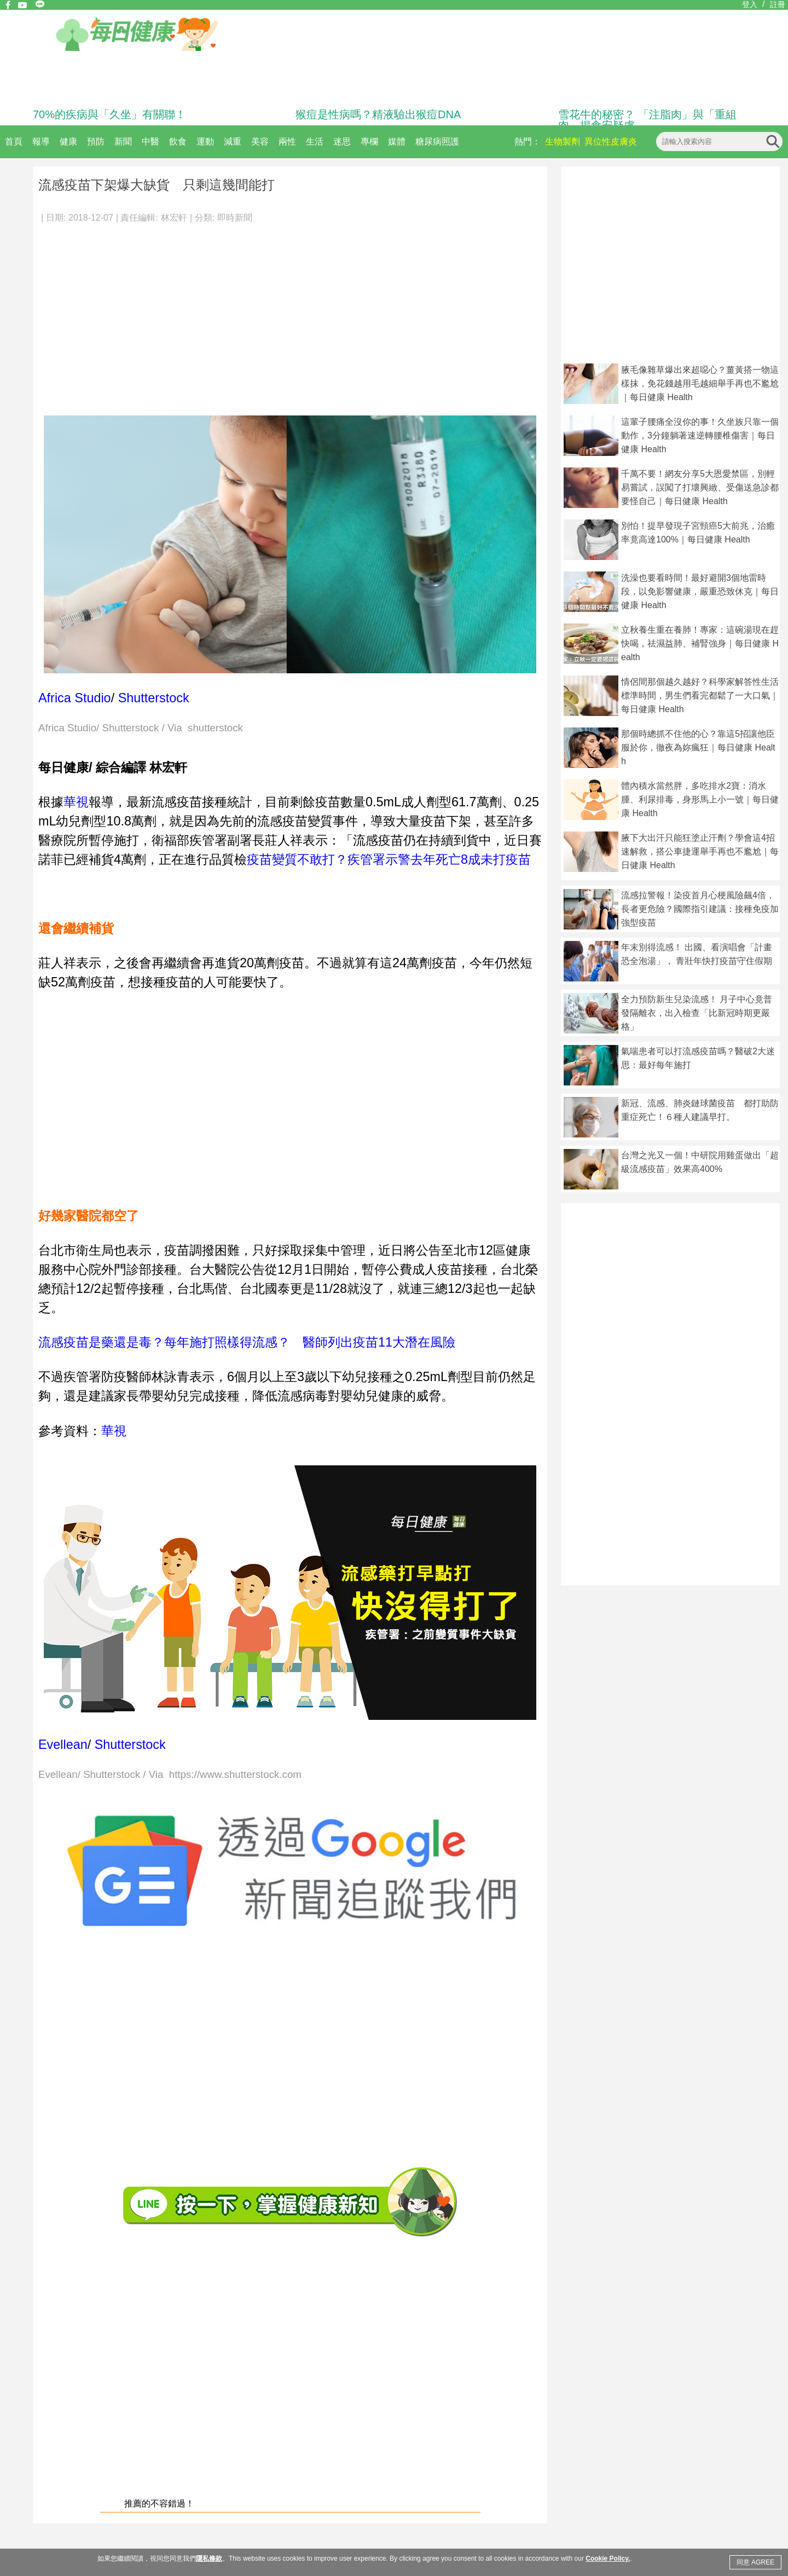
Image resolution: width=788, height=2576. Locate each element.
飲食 (178, 141)
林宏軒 (174, 217)
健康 (68, 141)
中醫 (150, 141)
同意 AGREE (755, 2562)
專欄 (369, 141)
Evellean (63, 1744)
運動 (205, 141)
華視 (76, 802)
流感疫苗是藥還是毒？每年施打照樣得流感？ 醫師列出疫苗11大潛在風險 (246, 1342)
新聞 (123, 141)
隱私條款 (209, 2558)
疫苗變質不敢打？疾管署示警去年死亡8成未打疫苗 (389, 859)
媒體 (396, 141)
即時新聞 (234, 217)
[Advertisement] (290, 314)
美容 (260, 141)
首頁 (13, 141)
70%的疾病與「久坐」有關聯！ (109, 114)
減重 (232, 141)
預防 (96, 141)
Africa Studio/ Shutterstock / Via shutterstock (140, 728)
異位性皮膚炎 (610, 141)
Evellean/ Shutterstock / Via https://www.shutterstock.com (170, 1775)
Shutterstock (153, 698)
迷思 (342, 141)
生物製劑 (562, 141)
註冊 (777, 4)
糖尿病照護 (437, 141)
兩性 (287, 141)
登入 (749, 4)
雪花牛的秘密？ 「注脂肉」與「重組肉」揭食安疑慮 (647, 119)
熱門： (527, 141)
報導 (41, 141)
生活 (314, 141)
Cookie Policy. (608, 2558)
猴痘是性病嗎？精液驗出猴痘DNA (378, 114)
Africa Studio (74, 698)
